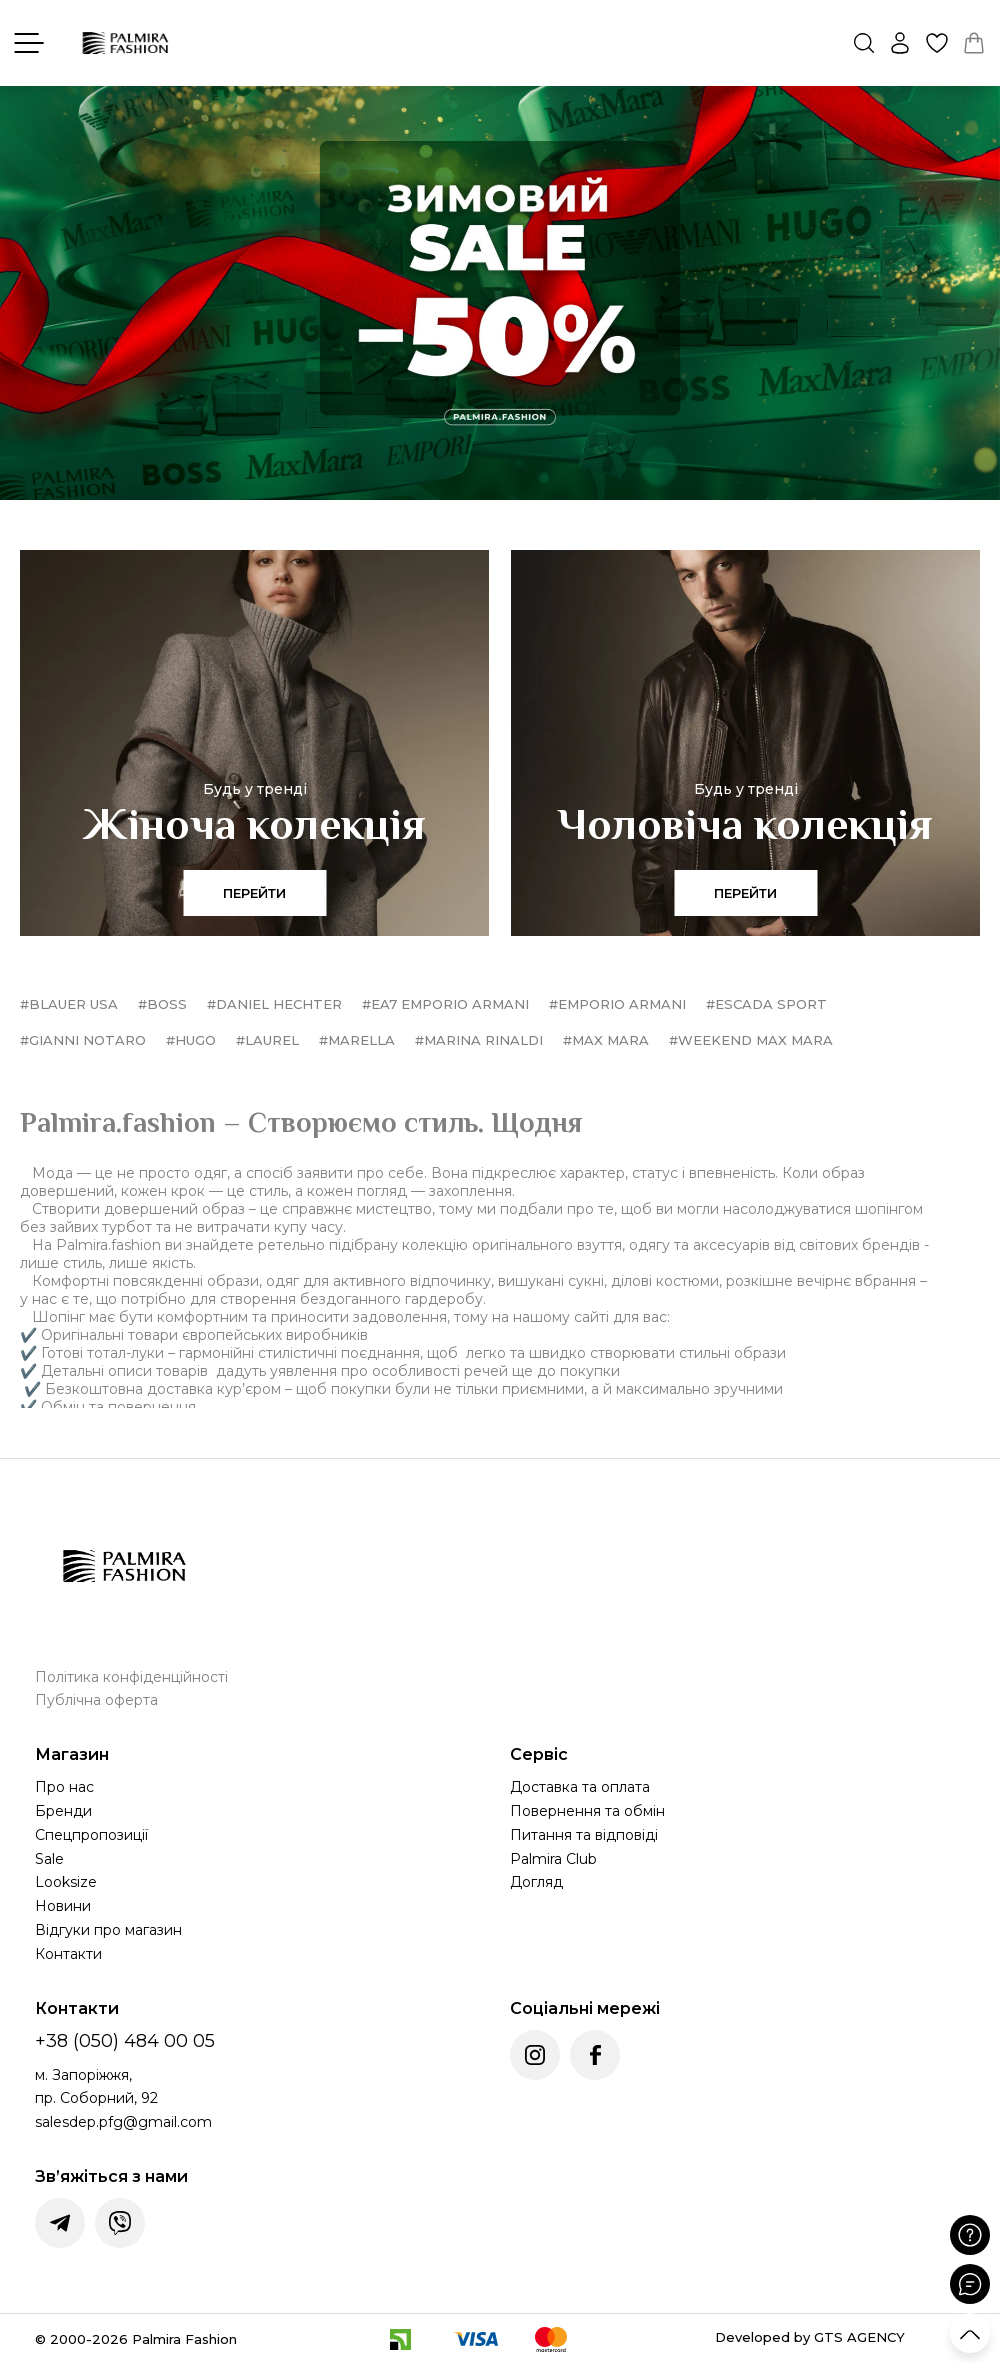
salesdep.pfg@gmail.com (123, 2122)
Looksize (66, 1882)
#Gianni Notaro (83, 1040)
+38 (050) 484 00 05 (125, 2041)
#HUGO (191, 1040)
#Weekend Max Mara (751, 1040)
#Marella (357, 1040)
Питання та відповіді (584, 1835)
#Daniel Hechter (274, 1004)
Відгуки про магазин (108, 1930)
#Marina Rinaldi (479, 1040)
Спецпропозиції (91, 1835)
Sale (49, 1859)
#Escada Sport (766, 1004)
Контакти (68, 1954)
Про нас (64, 1787)
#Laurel (267, 1040)
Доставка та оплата (580, 1787)
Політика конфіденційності (131, 1677)
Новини (63, 1906)
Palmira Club (553, 1859)
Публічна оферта (96, 1700)
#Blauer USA (69, 1004)
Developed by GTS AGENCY (810, 2337)
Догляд (536, 1882)
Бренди (63, 1811)
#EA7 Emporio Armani (445, 1004)
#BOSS (162, 1004)
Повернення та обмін (587, 1811)
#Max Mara (606, 1040)
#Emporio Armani (617, 1004)
